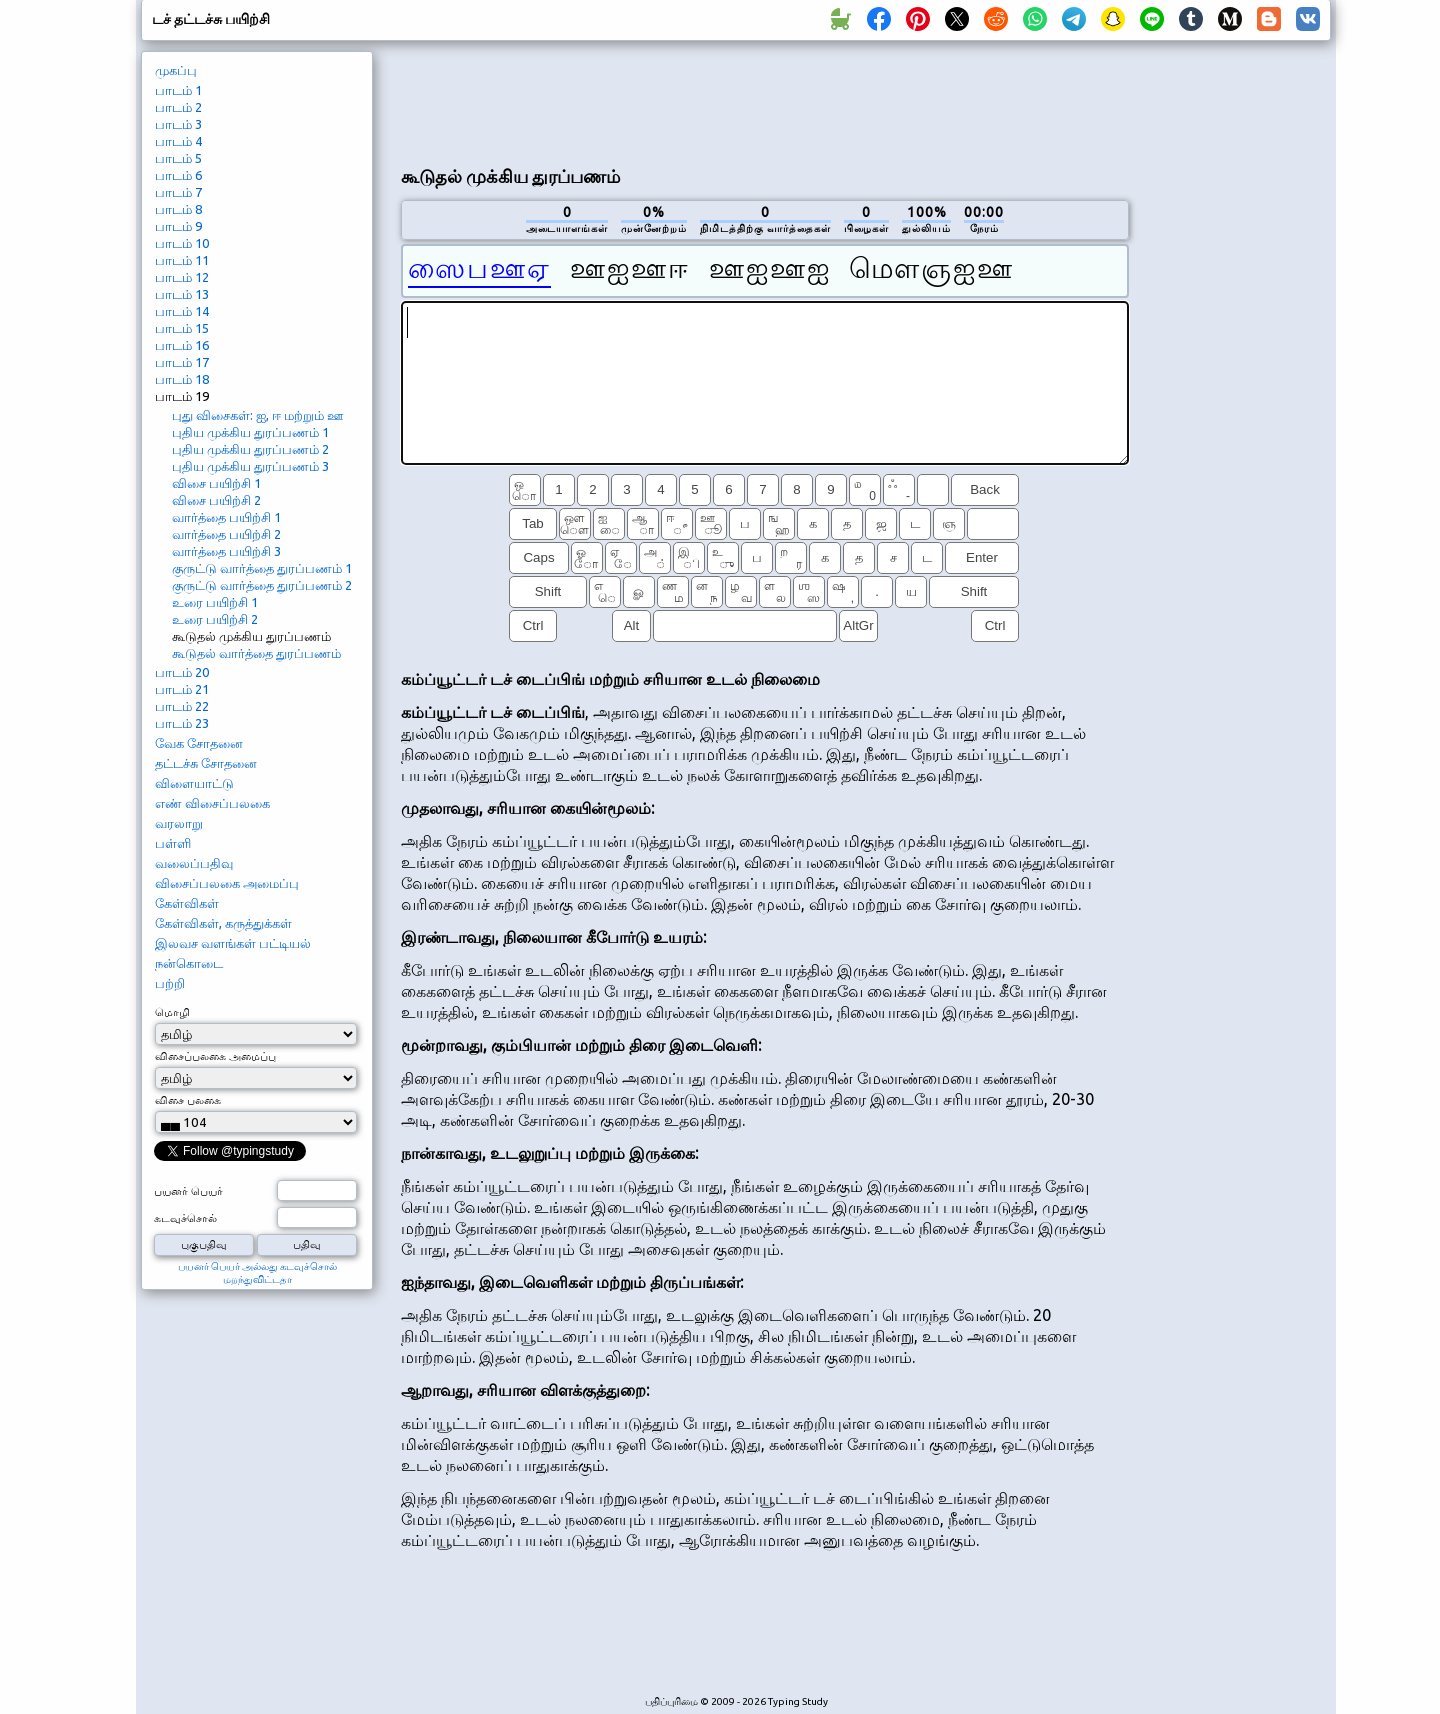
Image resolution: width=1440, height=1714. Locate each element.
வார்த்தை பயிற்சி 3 (226, 551)
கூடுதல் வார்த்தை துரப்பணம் (256, 653)
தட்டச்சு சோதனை (206, 763)
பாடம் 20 (182, 672)
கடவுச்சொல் (185, 1218)
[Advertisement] (765, 101)
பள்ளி (173, 843)
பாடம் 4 (178, 141)
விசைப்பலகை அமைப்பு (227, 883)
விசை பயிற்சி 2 (216, 500)
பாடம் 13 (182, 294)
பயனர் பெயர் (188, 1191)
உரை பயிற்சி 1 (215, 602)
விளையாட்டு (194, 783)
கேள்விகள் (187, 903)
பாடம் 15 (182, 328)
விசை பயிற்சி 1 (216, 483)
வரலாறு (179, 823)
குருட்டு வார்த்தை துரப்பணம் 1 (262, 568)
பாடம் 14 (182, 311)
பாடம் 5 (178, 158)
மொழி (172, 1012)
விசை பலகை (188, 1100)
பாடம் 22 (182, 706)
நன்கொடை (189, 963)
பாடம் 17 (182, 362)
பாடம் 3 (178, 124)
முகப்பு (176, 70)
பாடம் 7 (178, 192)
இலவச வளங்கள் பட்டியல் (233, 943)
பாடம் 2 (178, 107)
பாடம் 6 (178, 175)
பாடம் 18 (182, 379)
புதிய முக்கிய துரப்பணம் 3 (250, 466)
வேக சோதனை (199, 743)
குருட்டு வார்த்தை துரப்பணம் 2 (262, 585)
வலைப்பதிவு (194, 863)
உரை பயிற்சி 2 (215, 619)
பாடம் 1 (178, 90)
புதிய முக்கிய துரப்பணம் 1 (250, 432)
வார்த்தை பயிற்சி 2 (226, 534)
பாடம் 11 (182, 260)
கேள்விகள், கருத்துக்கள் (223, 923)
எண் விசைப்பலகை (212, 803)
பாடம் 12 (182, 277)
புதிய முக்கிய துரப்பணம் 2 (250, 449)
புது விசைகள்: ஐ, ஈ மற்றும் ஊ (257, 415)
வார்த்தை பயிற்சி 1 (226, 517)
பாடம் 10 (182, 243)
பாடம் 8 (178, 209)
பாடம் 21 (182, 689)
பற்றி (170, 983)
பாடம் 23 (182, 723)
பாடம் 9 (178, 226)
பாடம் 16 (182, 345)
